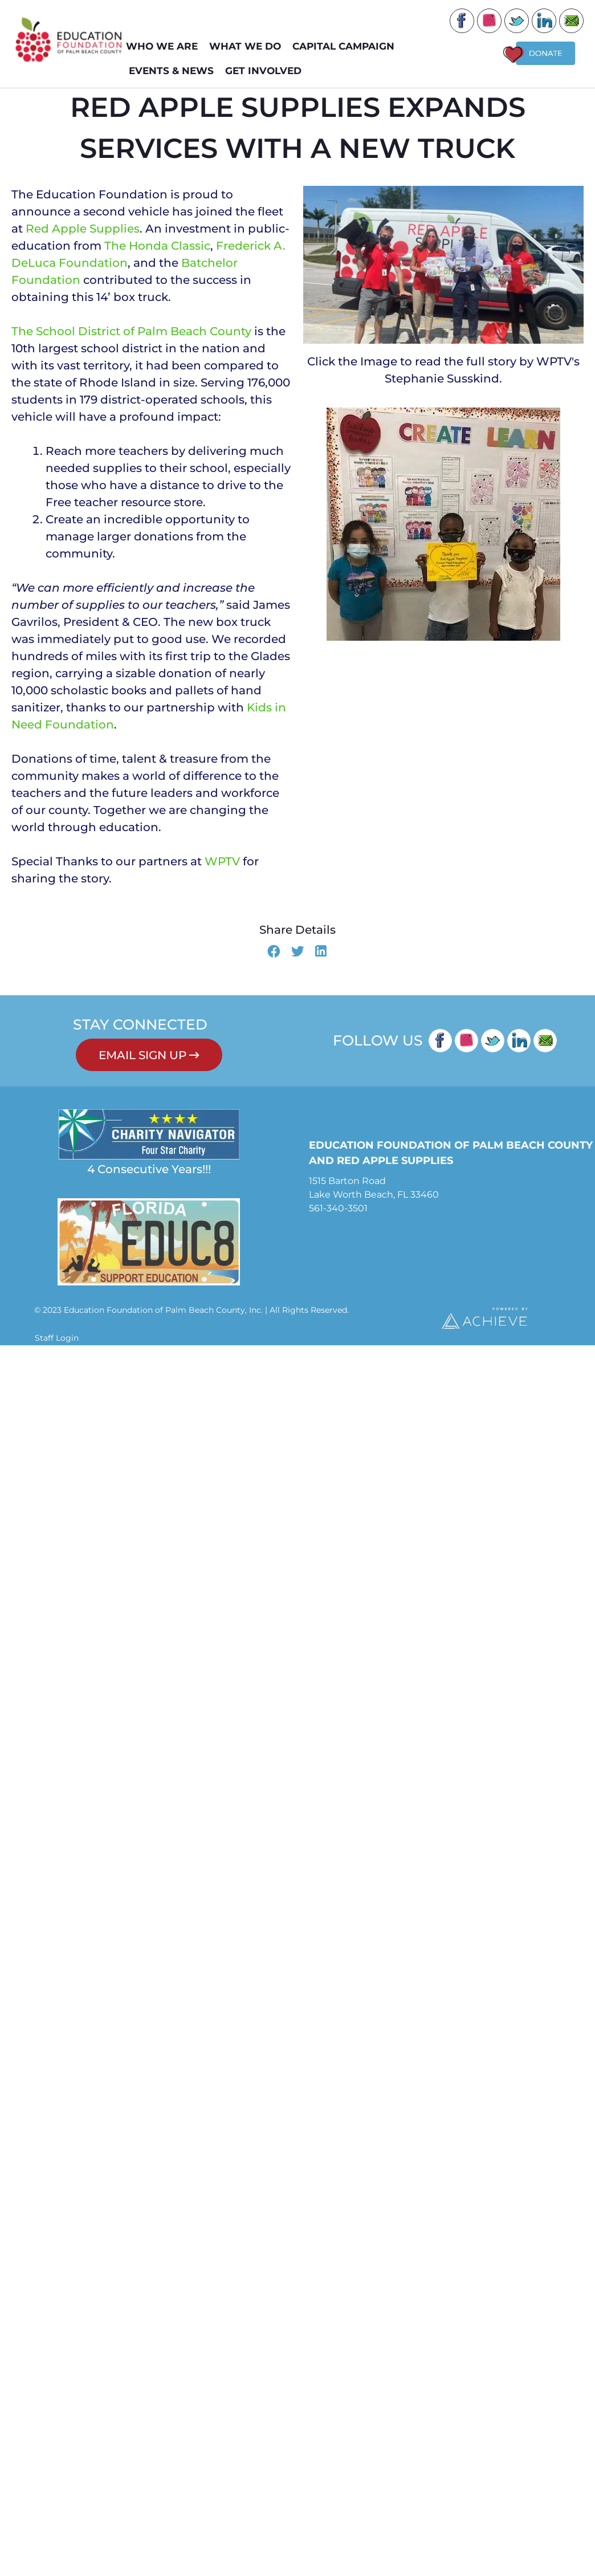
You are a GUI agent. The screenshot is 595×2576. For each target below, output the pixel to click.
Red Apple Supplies (83, 236)
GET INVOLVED (266, 71)
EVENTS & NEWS (174, 71)
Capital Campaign (346, 46)
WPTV (222, 869)
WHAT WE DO (248, 46)
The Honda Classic (157, 253)
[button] (274, 959)
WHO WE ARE (164, 46)
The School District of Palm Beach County (131, 338)
